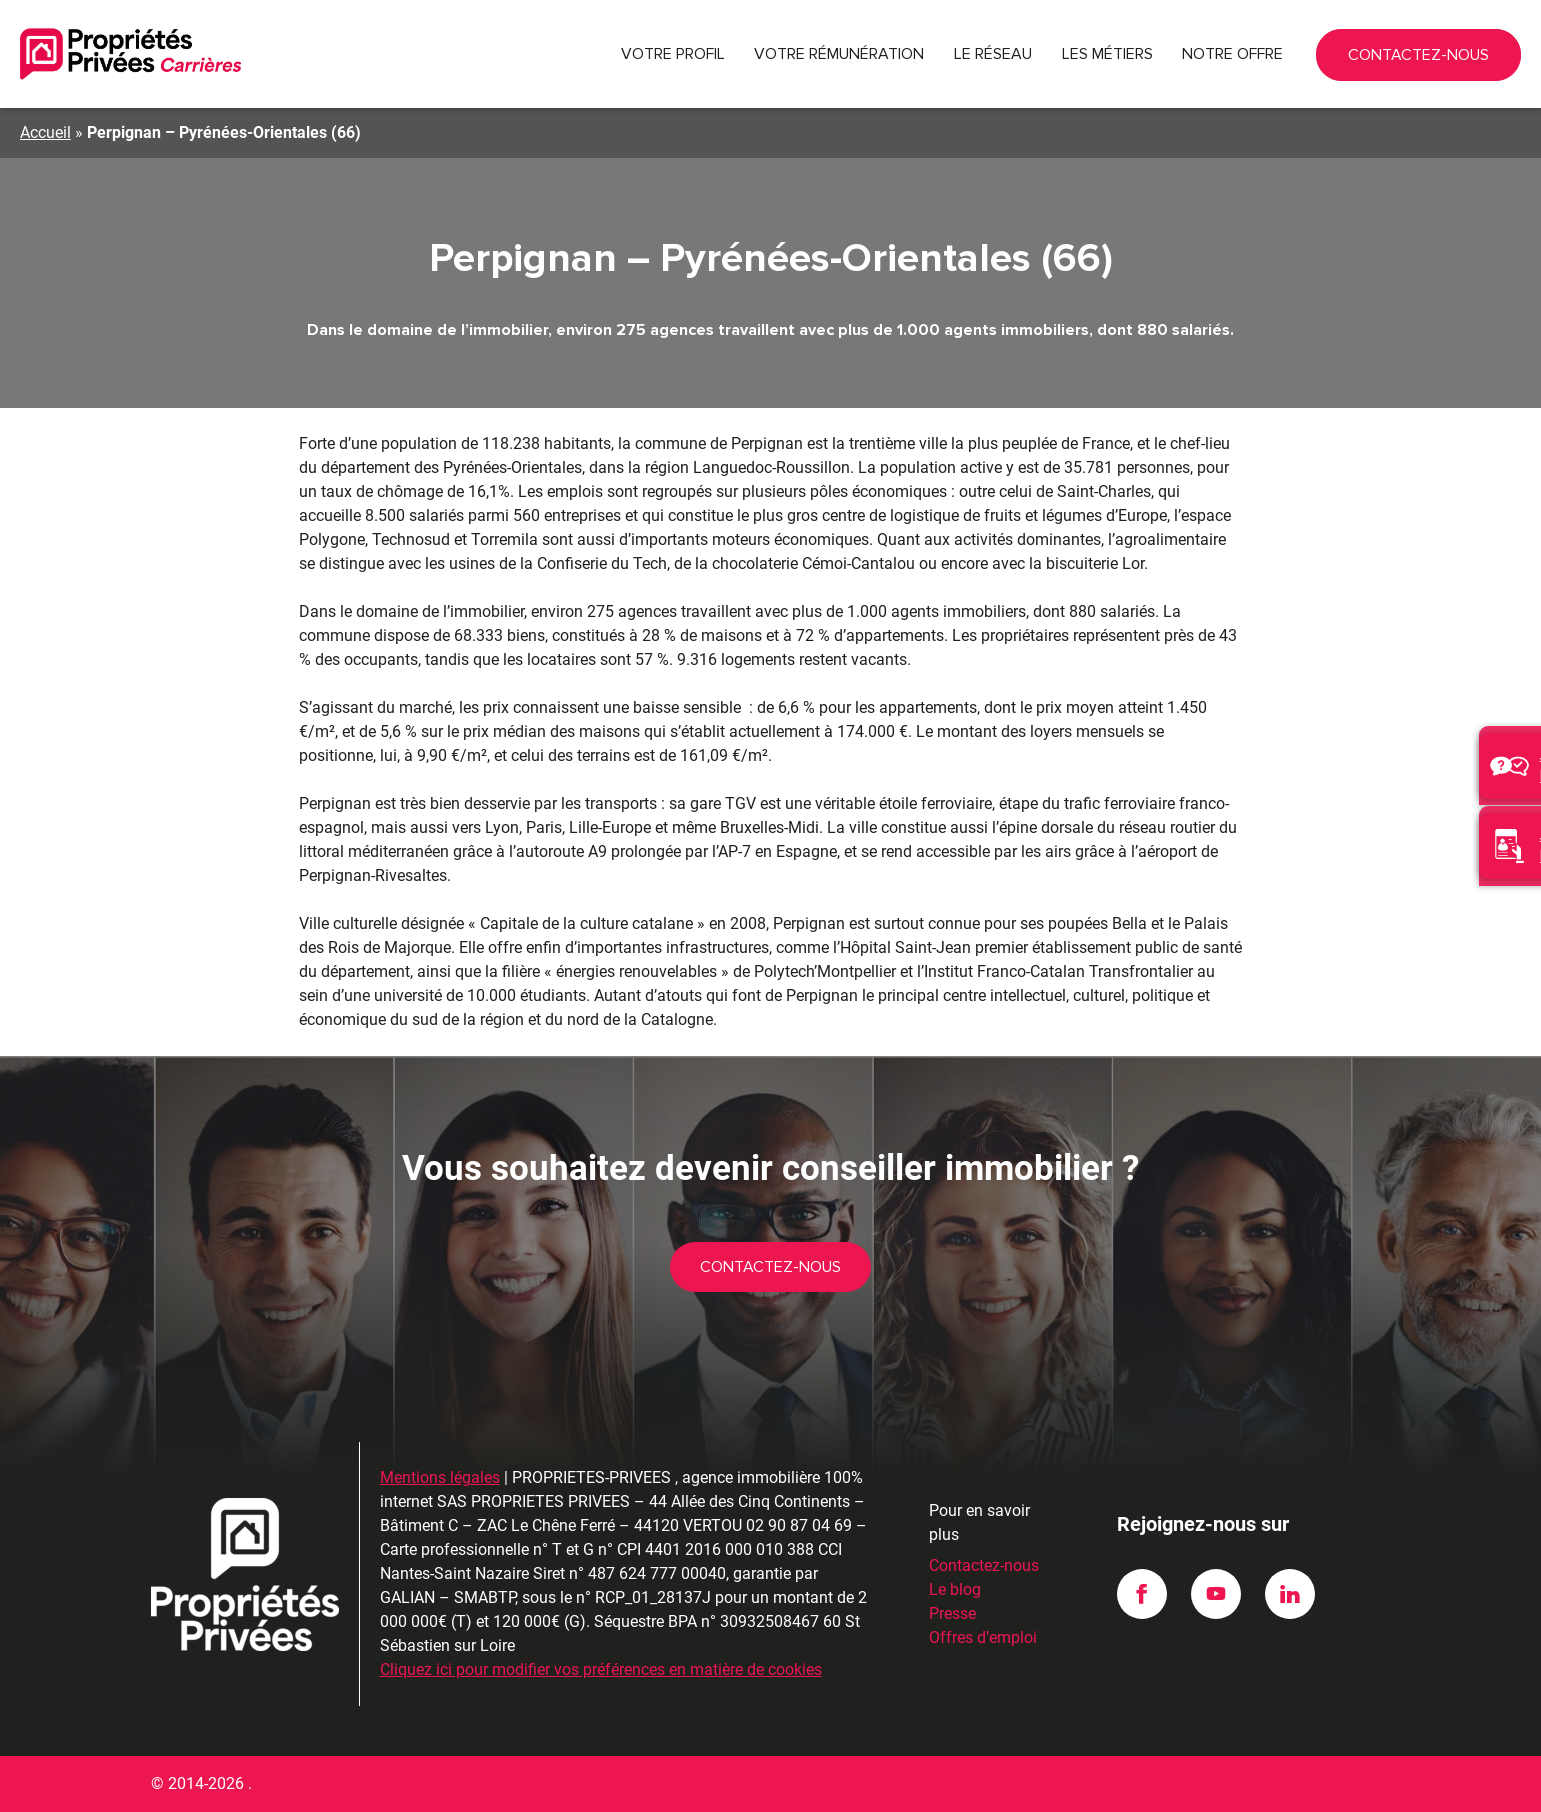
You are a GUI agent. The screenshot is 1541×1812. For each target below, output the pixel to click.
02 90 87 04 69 (1396, 54)
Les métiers (1107, 54)
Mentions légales (440, 1477)
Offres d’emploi (983, 1637)
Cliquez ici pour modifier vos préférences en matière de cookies (601, 1669)
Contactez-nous (1480, 61)
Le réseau (993, 54)
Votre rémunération (839, 54)
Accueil (45, 132)
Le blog (955, 1589)
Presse (952, 1613)
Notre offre (1232, 54)
